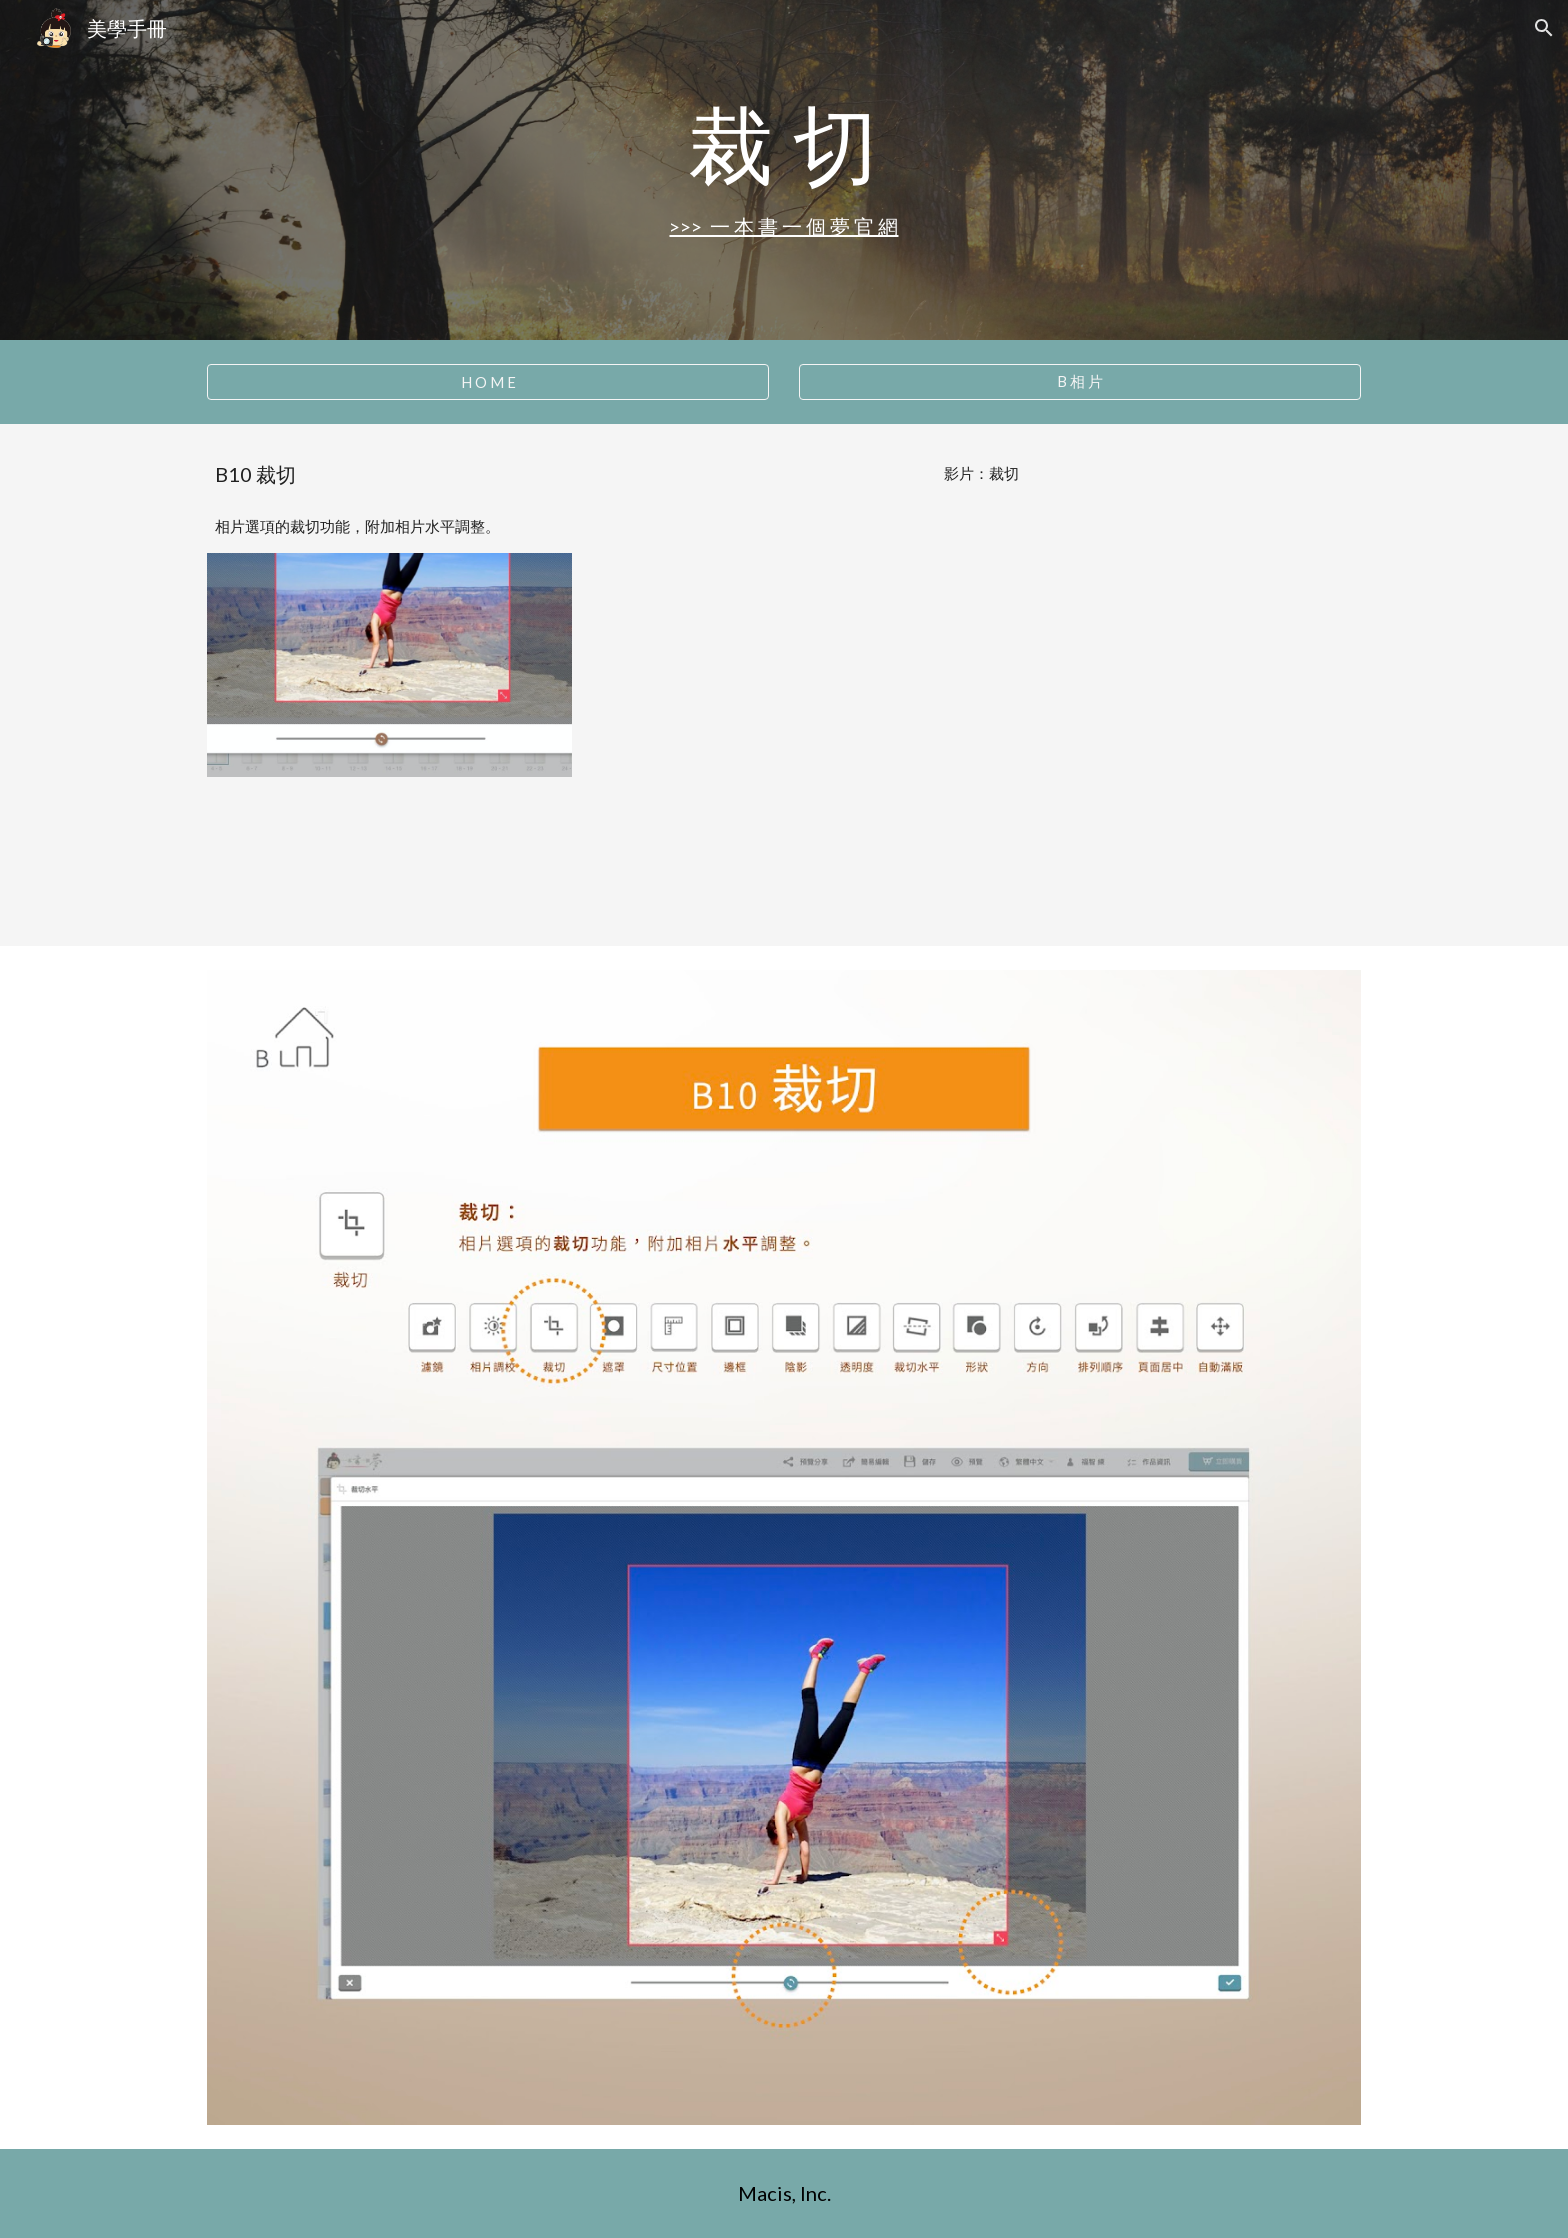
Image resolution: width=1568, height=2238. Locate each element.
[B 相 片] (1080, 382)
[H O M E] (488, 382)
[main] (784, 143)
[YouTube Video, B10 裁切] (981, 711)
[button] (1544, 28)
